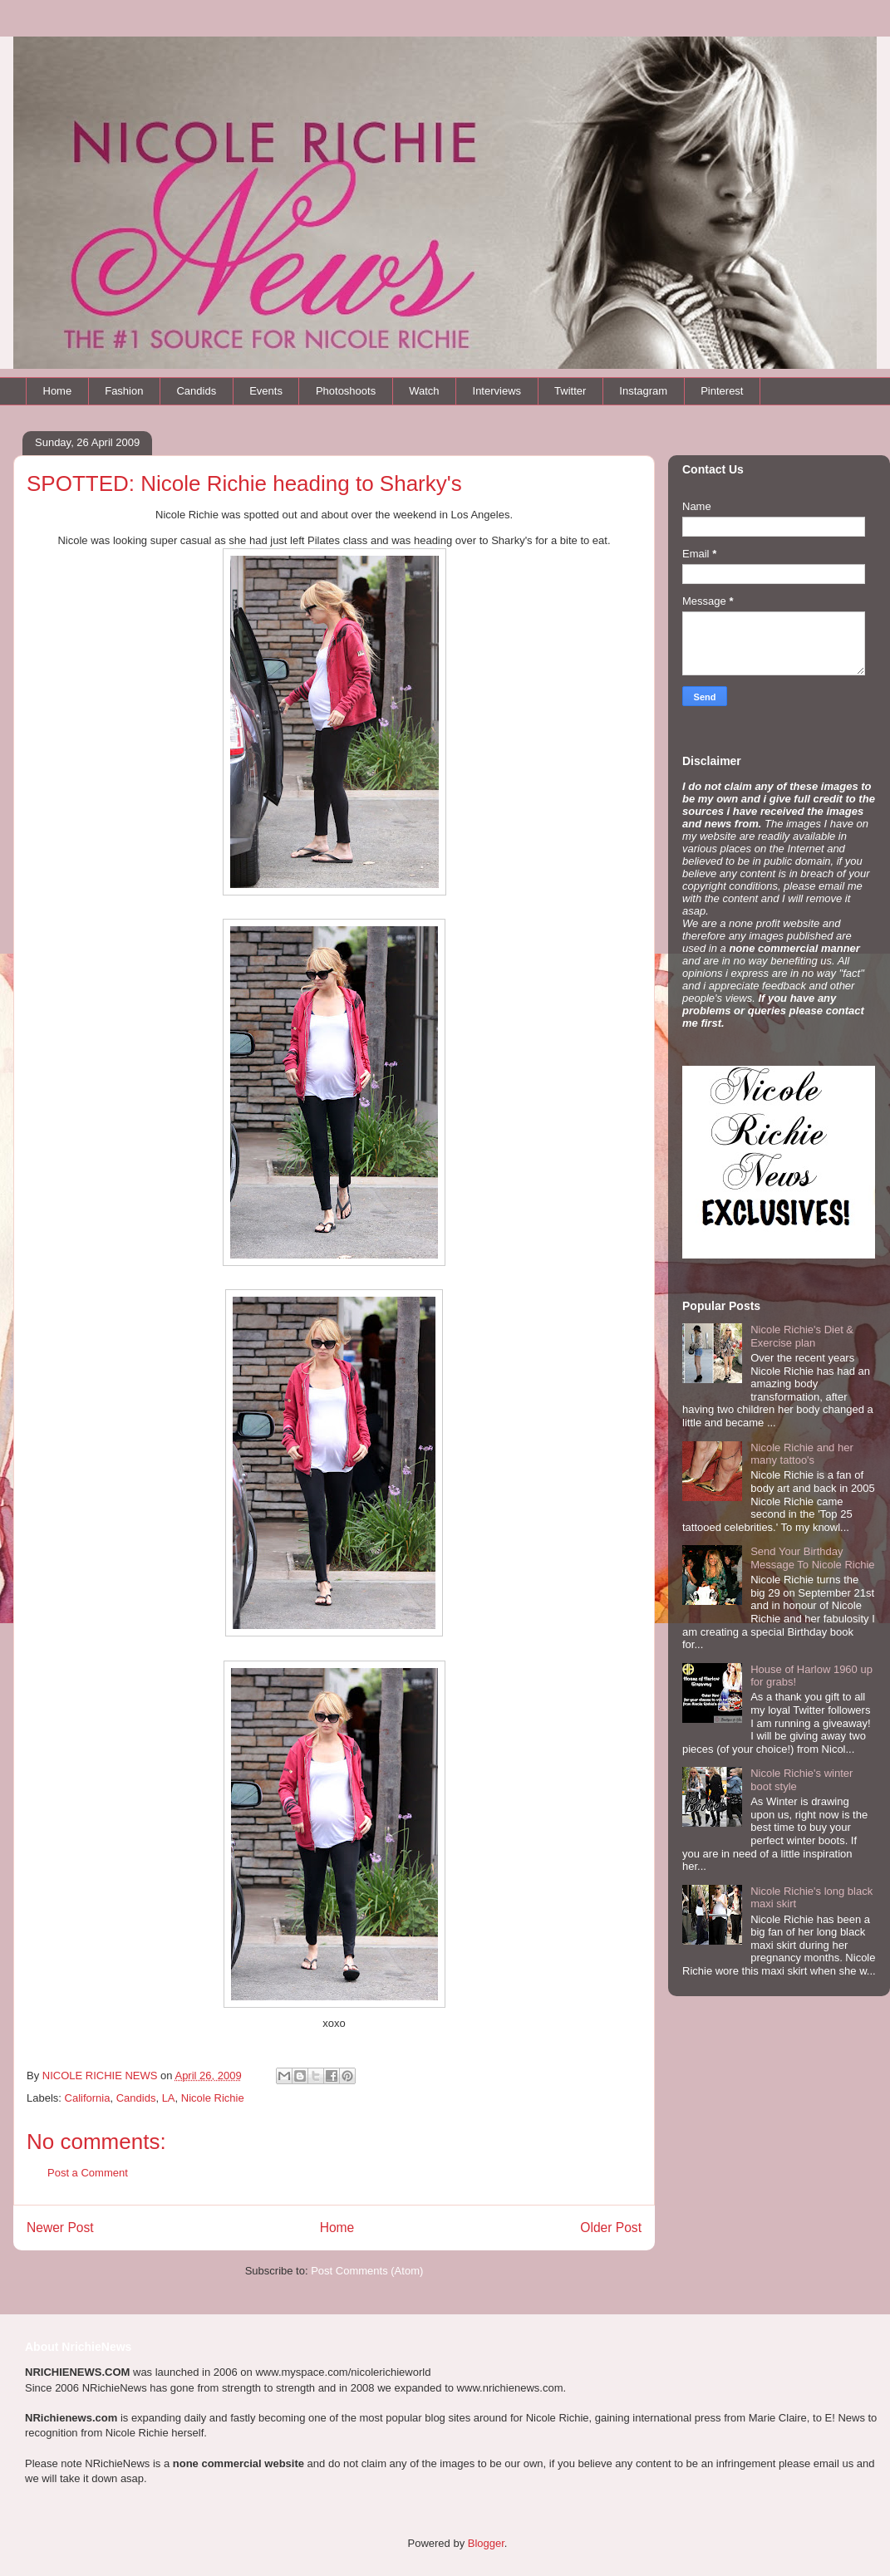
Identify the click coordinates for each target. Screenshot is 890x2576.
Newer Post (60, 2227)
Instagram (643, 391)
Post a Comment (87, 2172)
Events (266, 391)
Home (57, 391)
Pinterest (722, 391)
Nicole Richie (212, 2098)
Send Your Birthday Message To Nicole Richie (812, 1558)
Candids (196, 391)
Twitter (570, 391)
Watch (424, 391)
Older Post (611, 2227)
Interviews (497, 391)
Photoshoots (346, 391)
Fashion (124, 391)
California (88, 2098)
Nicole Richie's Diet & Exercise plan (801, 1336)
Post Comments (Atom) (367, 2270)
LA (168, 2098)
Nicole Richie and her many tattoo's (801, 1454)
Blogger (486, 2543)
